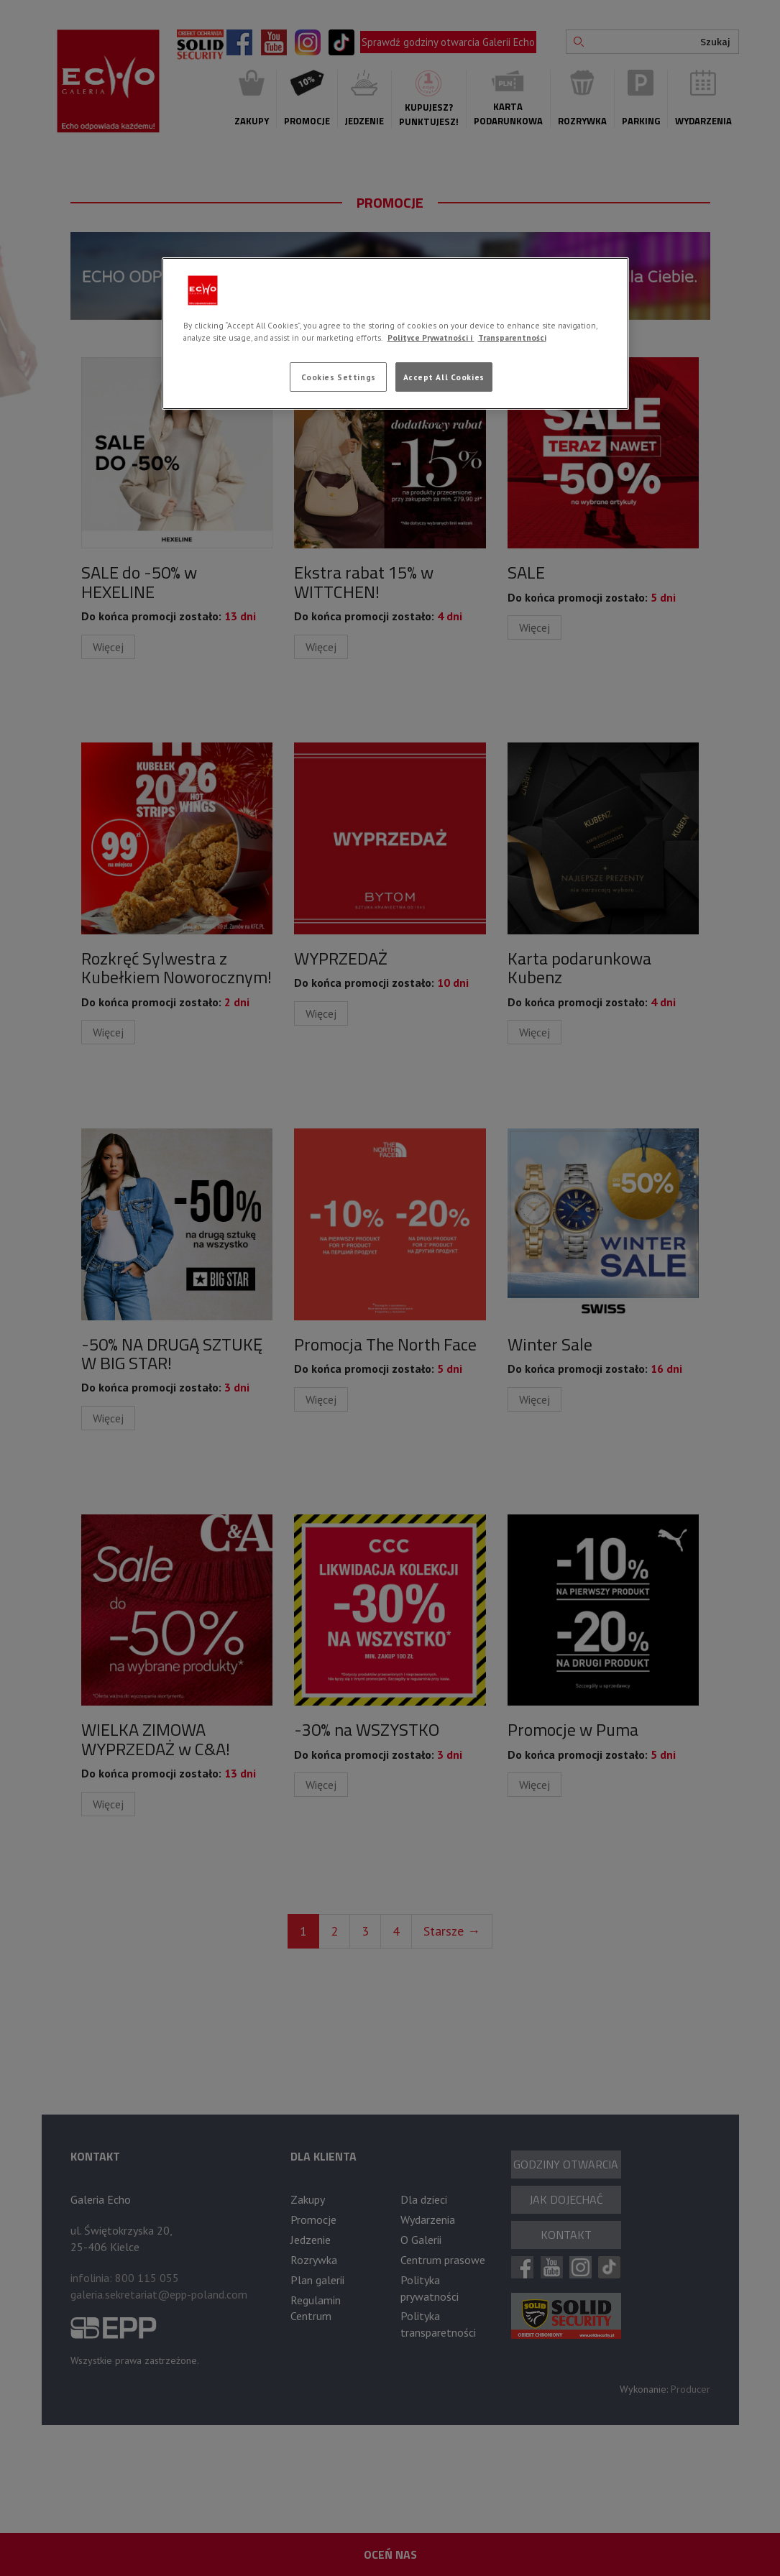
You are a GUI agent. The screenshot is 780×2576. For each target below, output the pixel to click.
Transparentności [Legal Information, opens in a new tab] (512, 337)
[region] (395, 333)
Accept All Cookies (444, 377)
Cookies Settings (338, 377)
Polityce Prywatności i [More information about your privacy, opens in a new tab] (430, 337)
